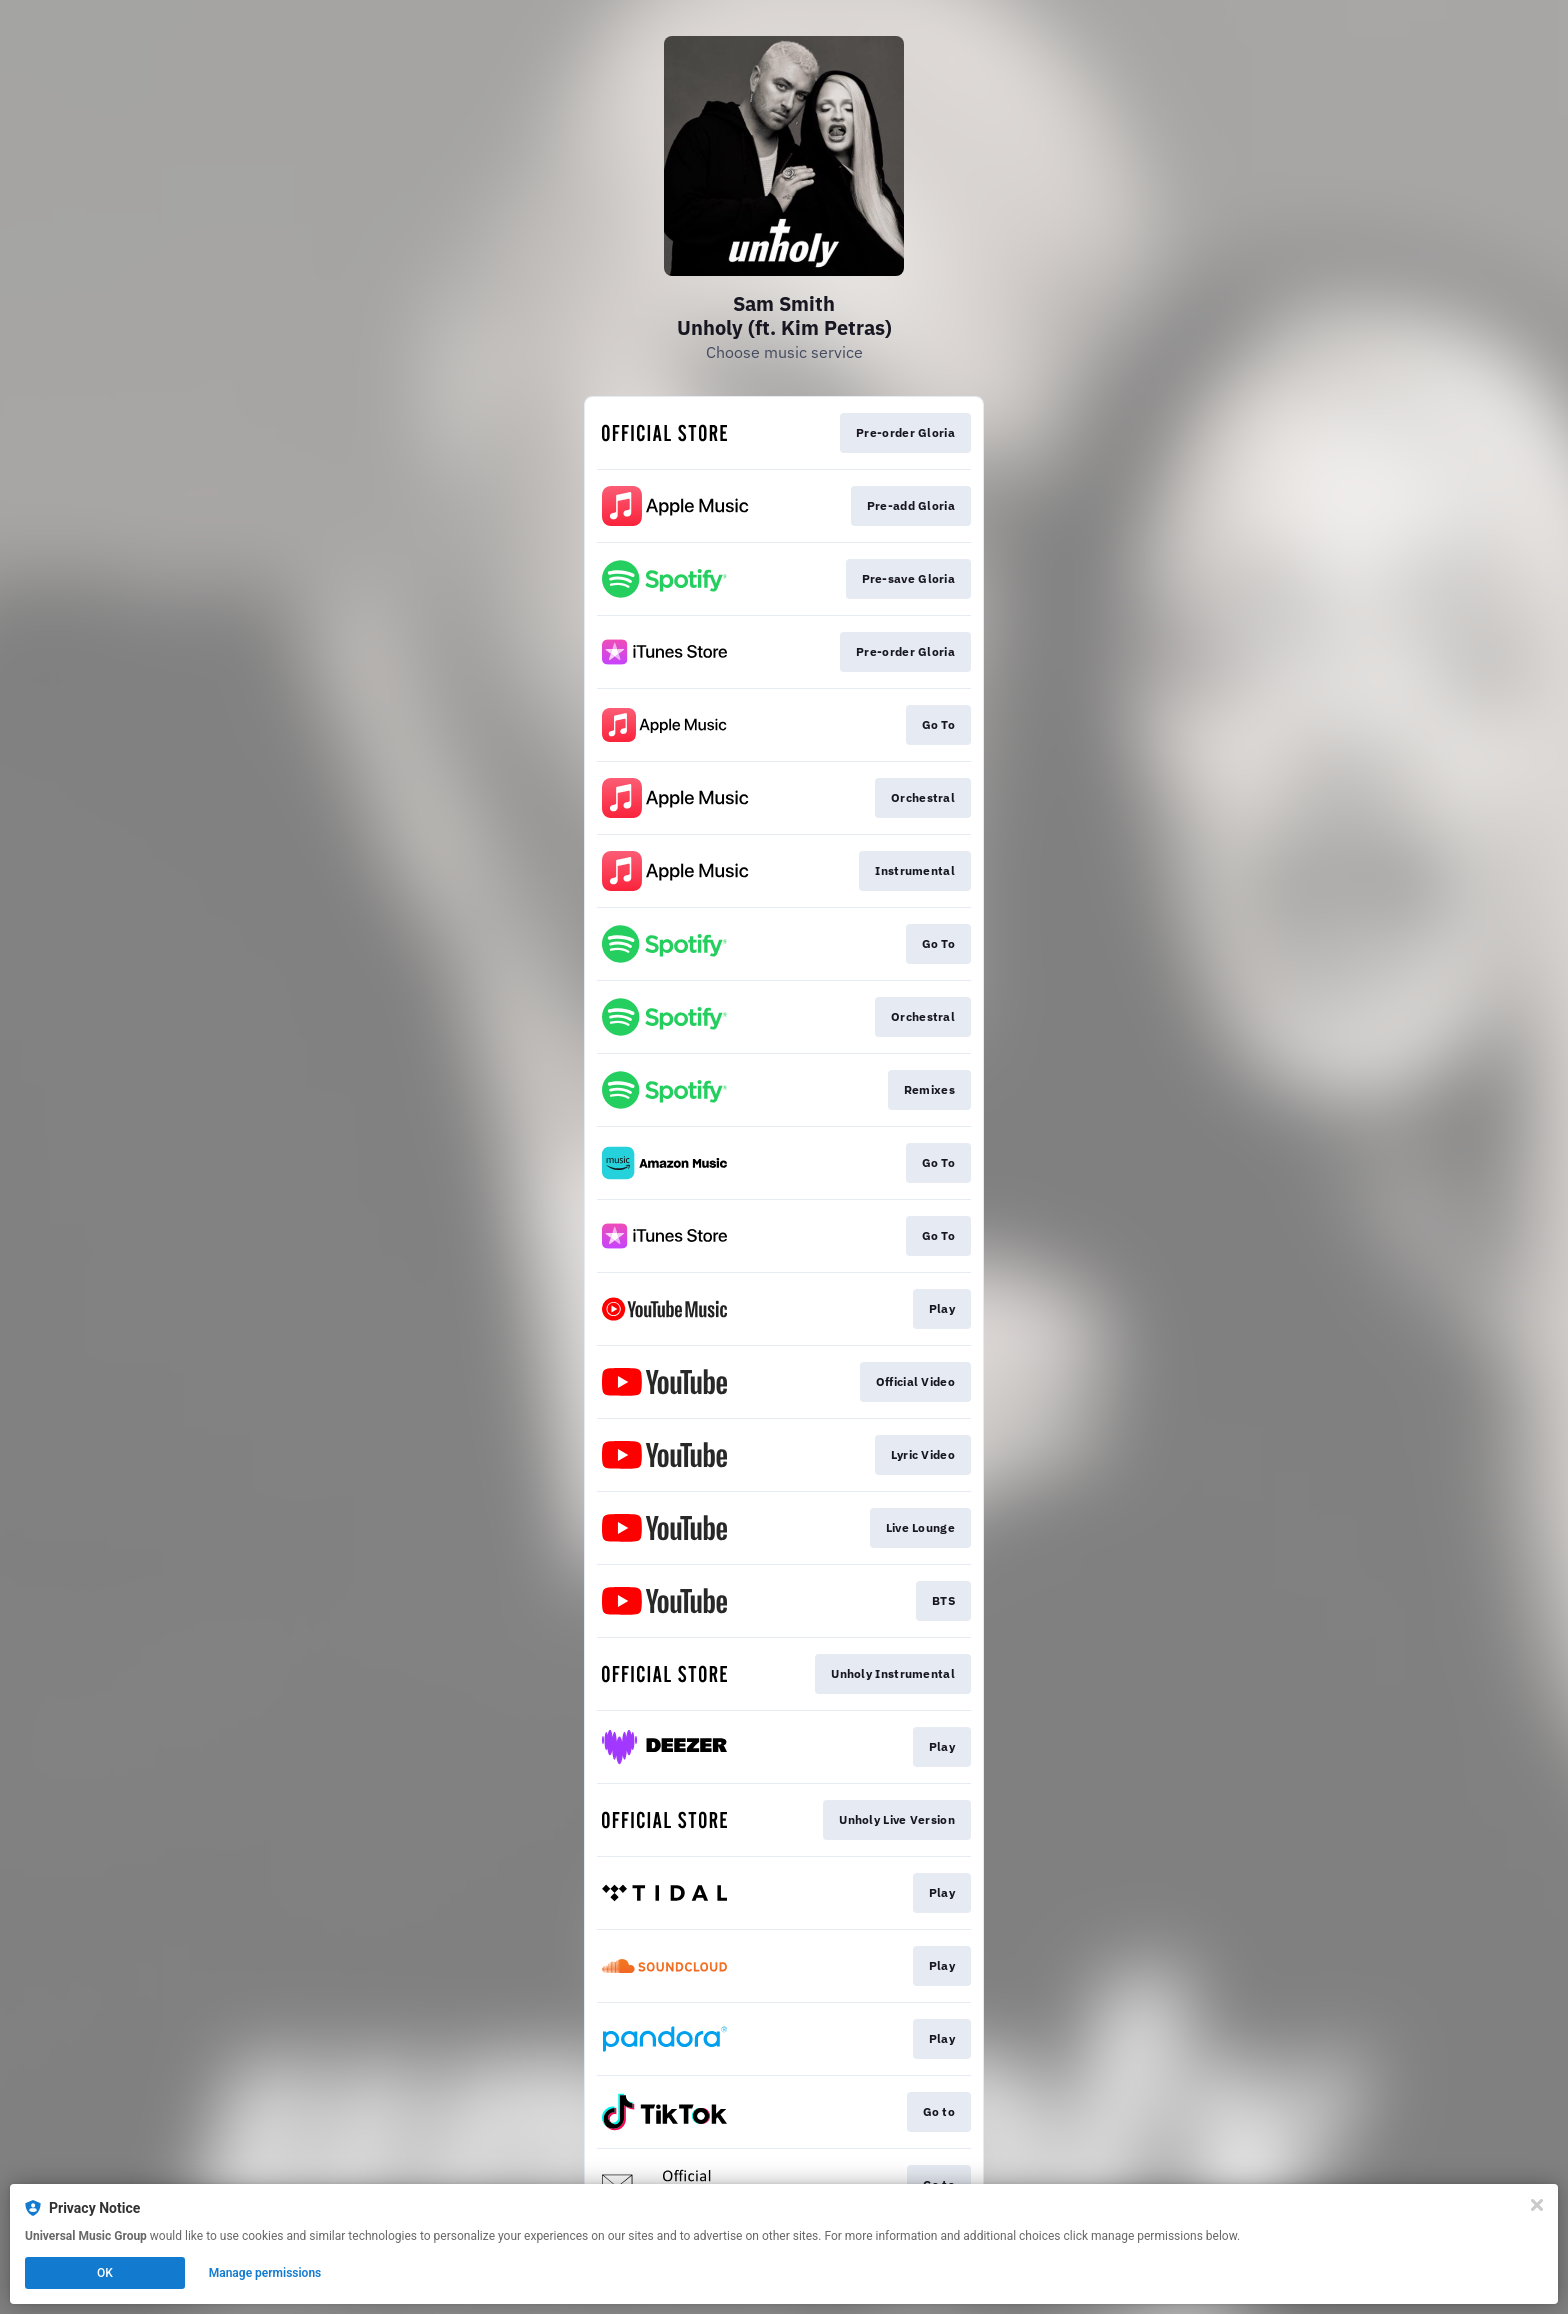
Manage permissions (265, 2273)
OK (105, 2273)
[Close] (1537, 2205)
